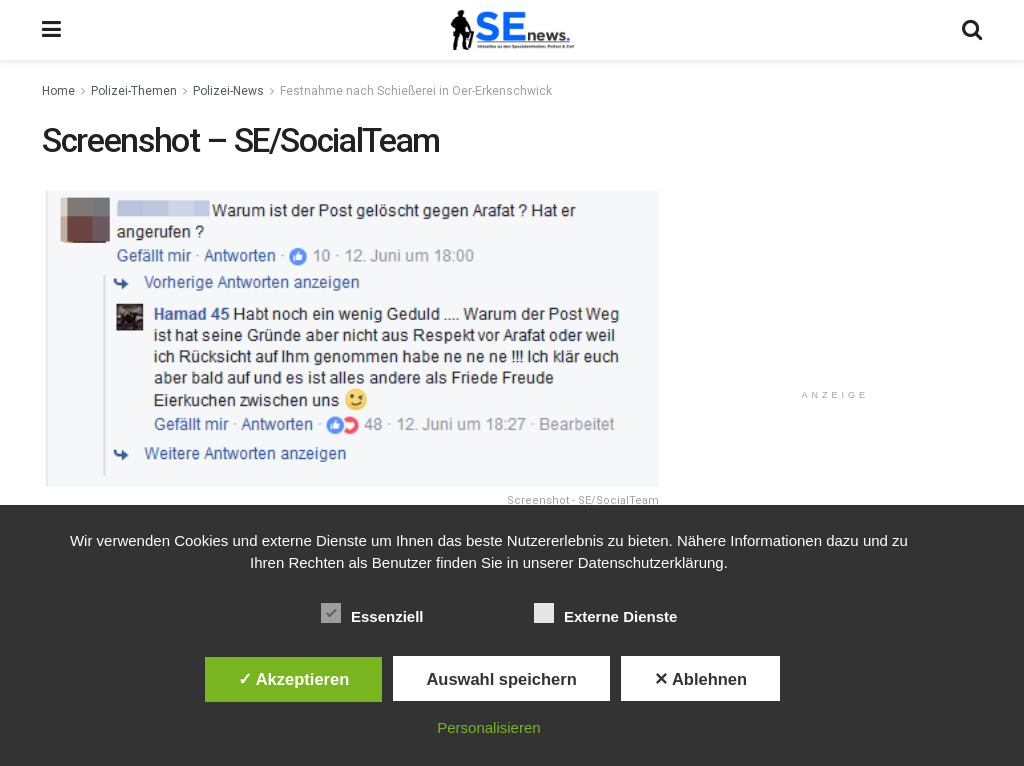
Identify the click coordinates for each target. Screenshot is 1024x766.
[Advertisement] (839, 247)
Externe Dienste (605, 613)
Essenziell (372, 613)
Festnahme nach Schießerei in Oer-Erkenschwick (416, 91)
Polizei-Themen (134, 91)
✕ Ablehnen (700, 679)
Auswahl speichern (501, 679)
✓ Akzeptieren (294, 679)
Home (58, 91)
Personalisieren (488, 727)
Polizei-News (228, 91)
